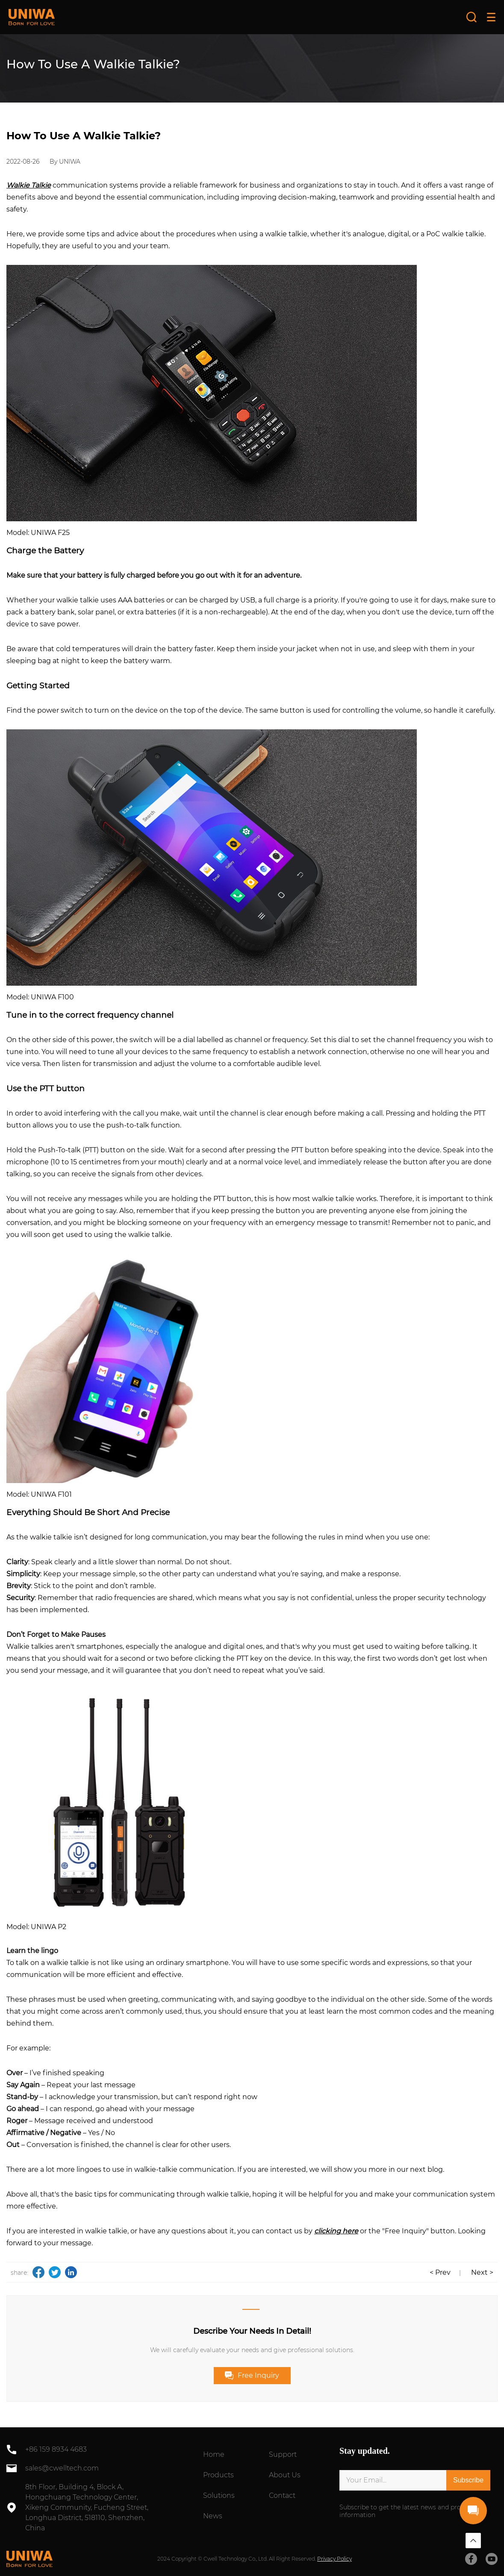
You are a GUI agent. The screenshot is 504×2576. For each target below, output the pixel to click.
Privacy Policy (334, 2558)
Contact (282, 2495)
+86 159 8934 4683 (56, 2449)
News (212, 2516)
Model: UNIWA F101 (39, 1494)
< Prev (440, 2272)
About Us (285, 2475)
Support (283, 2454)
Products (218, 2475)
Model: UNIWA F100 (40, 997)
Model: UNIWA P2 (36, 1927)
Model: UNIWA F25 (38, 533)
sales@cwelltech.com (62, 2468)
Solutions (219, 2495)
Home (213, 2454)
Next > (482, 2272)
